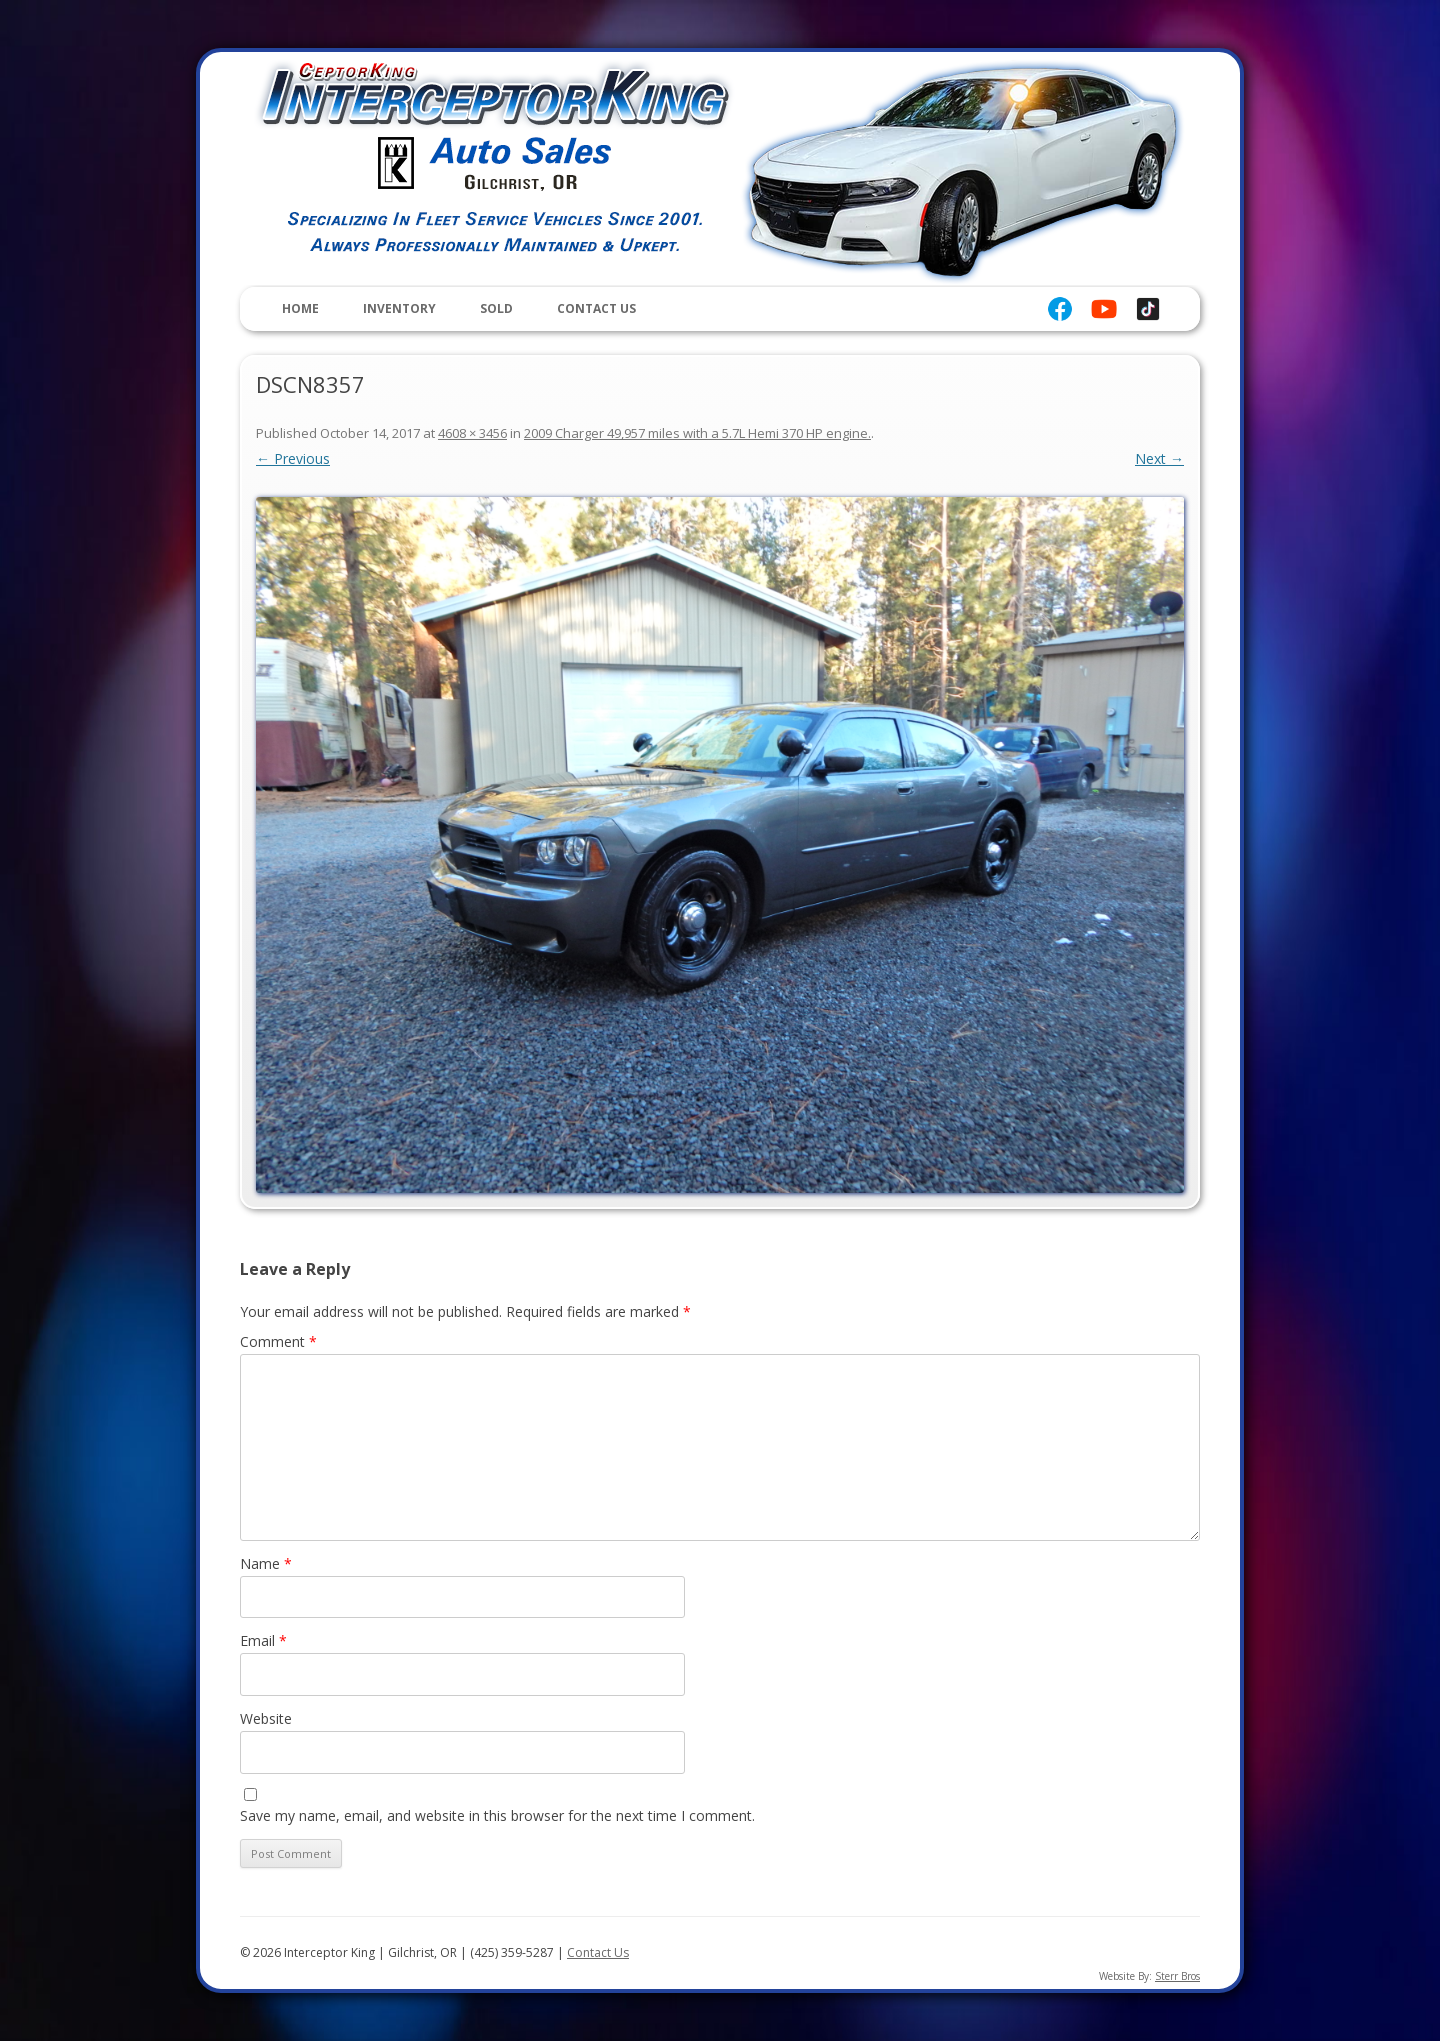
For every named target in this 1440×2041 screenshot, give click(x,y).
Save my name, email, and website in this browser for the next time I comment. (497, 1815)
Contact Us (596, 308)
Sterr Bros (1177, 1976)
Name (266, 1563)
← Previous (293, 458)
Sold (496, 308)
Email (263, 1640)
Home (300, 308)
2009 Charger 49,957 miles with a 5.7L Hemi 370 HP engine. (697, 433)
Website (266, 1718)
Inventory (399, 308)
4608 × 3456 (472, 433)
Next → (1159, 458)
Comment (278, 1341)
